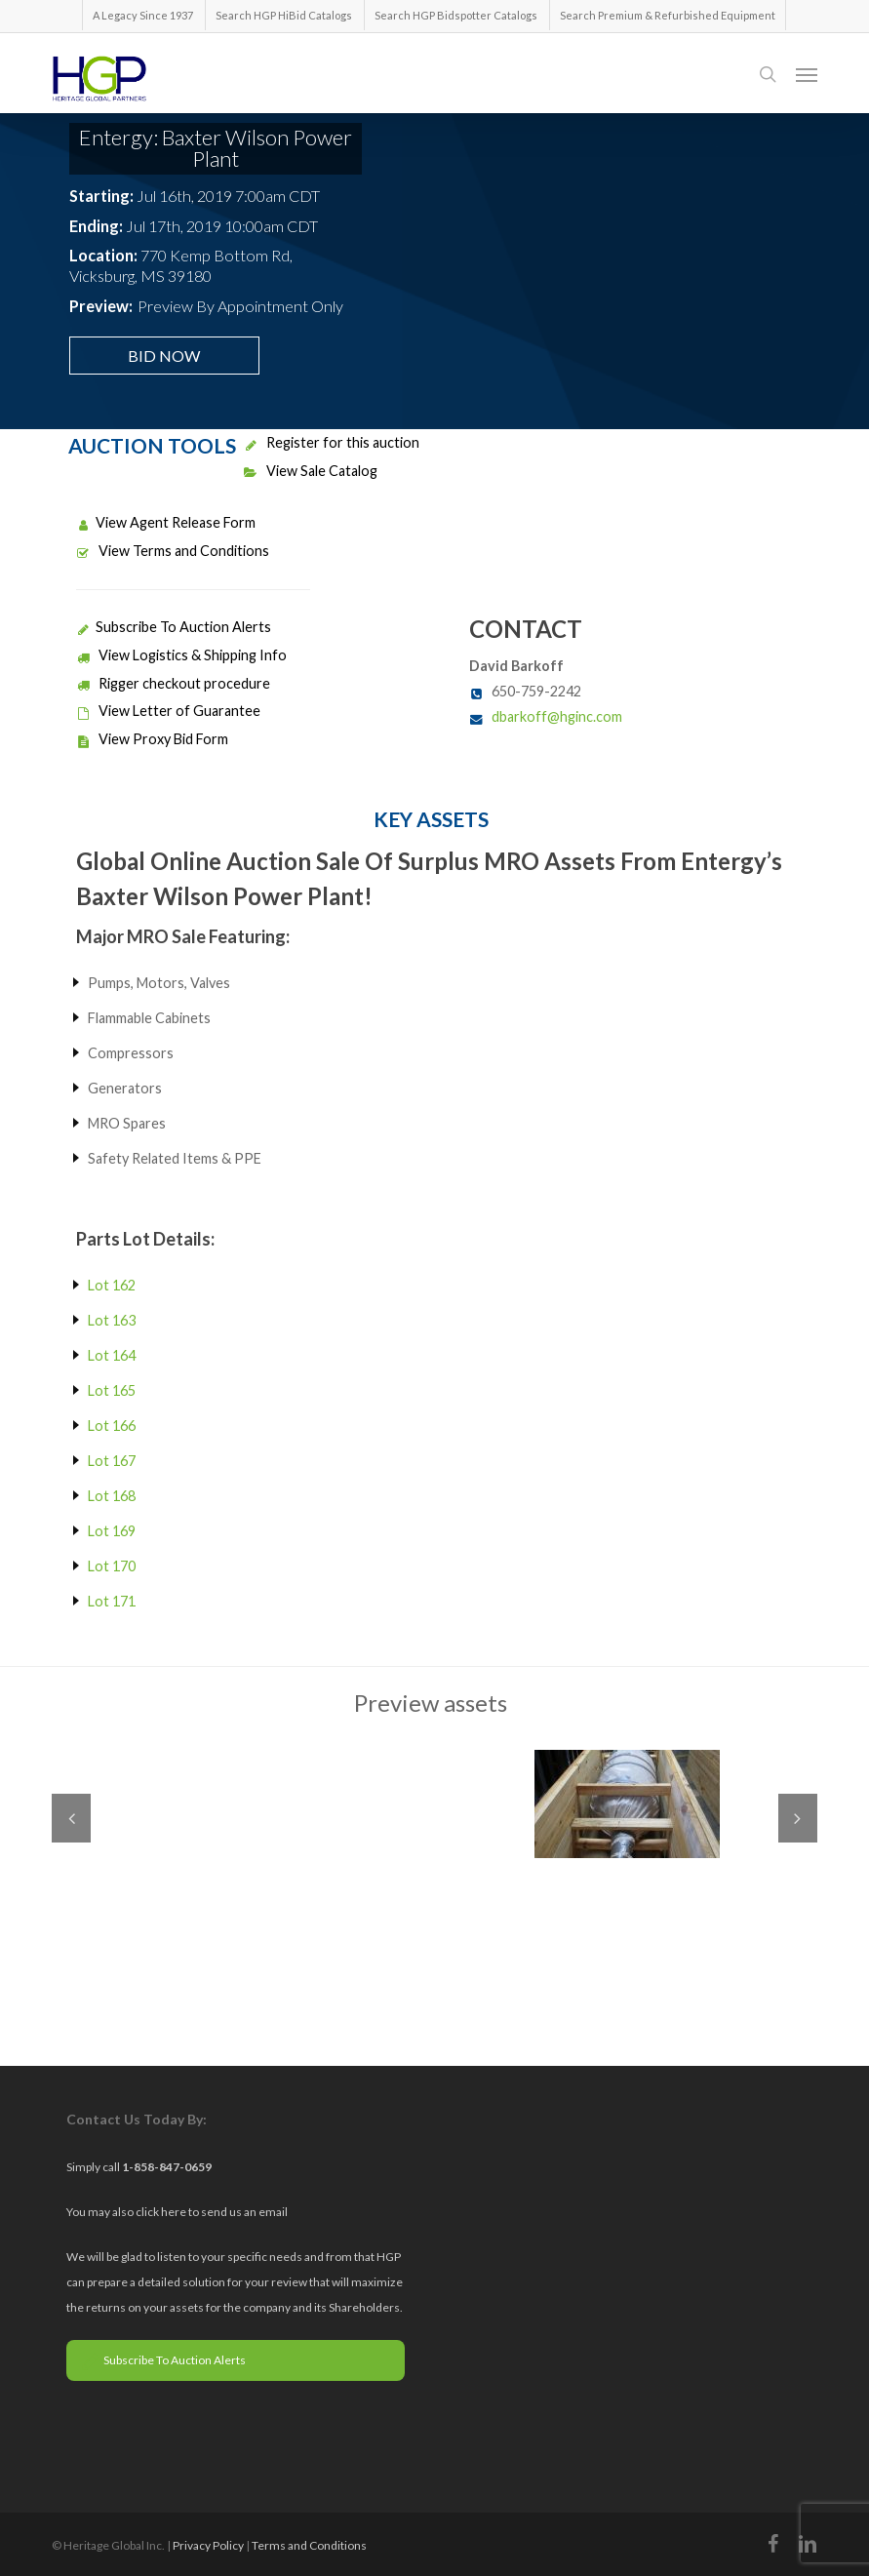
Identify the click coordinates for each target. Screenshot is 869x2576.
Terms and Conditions (309, 2545)
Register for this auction (331, 442)
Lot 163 (112, 1320)
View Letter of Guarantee (168, 710)
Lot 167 (112, 1460)
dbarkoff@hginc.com (557, 716)
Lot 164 (112, 1355)
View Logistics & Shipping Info (181, 655)
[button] (806, 74)
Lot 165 (112, 1390)
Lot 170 (112, 1566)
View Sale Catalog (310, 470)
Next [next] (797, 1818)
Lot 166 (112, 1425)
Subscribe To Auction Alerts (173, 626)
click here (162, 2211)
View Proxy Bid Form (152, 739)
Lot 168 (112, 1495)
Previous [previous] (71, 1818)
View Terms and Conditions (172, 550)
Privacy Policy (208, 2545)
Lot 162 (112, 1285)
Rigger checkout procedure (173, 683)
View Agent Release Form (166, 522)
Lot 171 (112, 1601)
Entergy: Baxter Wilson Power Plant (215, 148)
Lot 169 (112, 1531)
